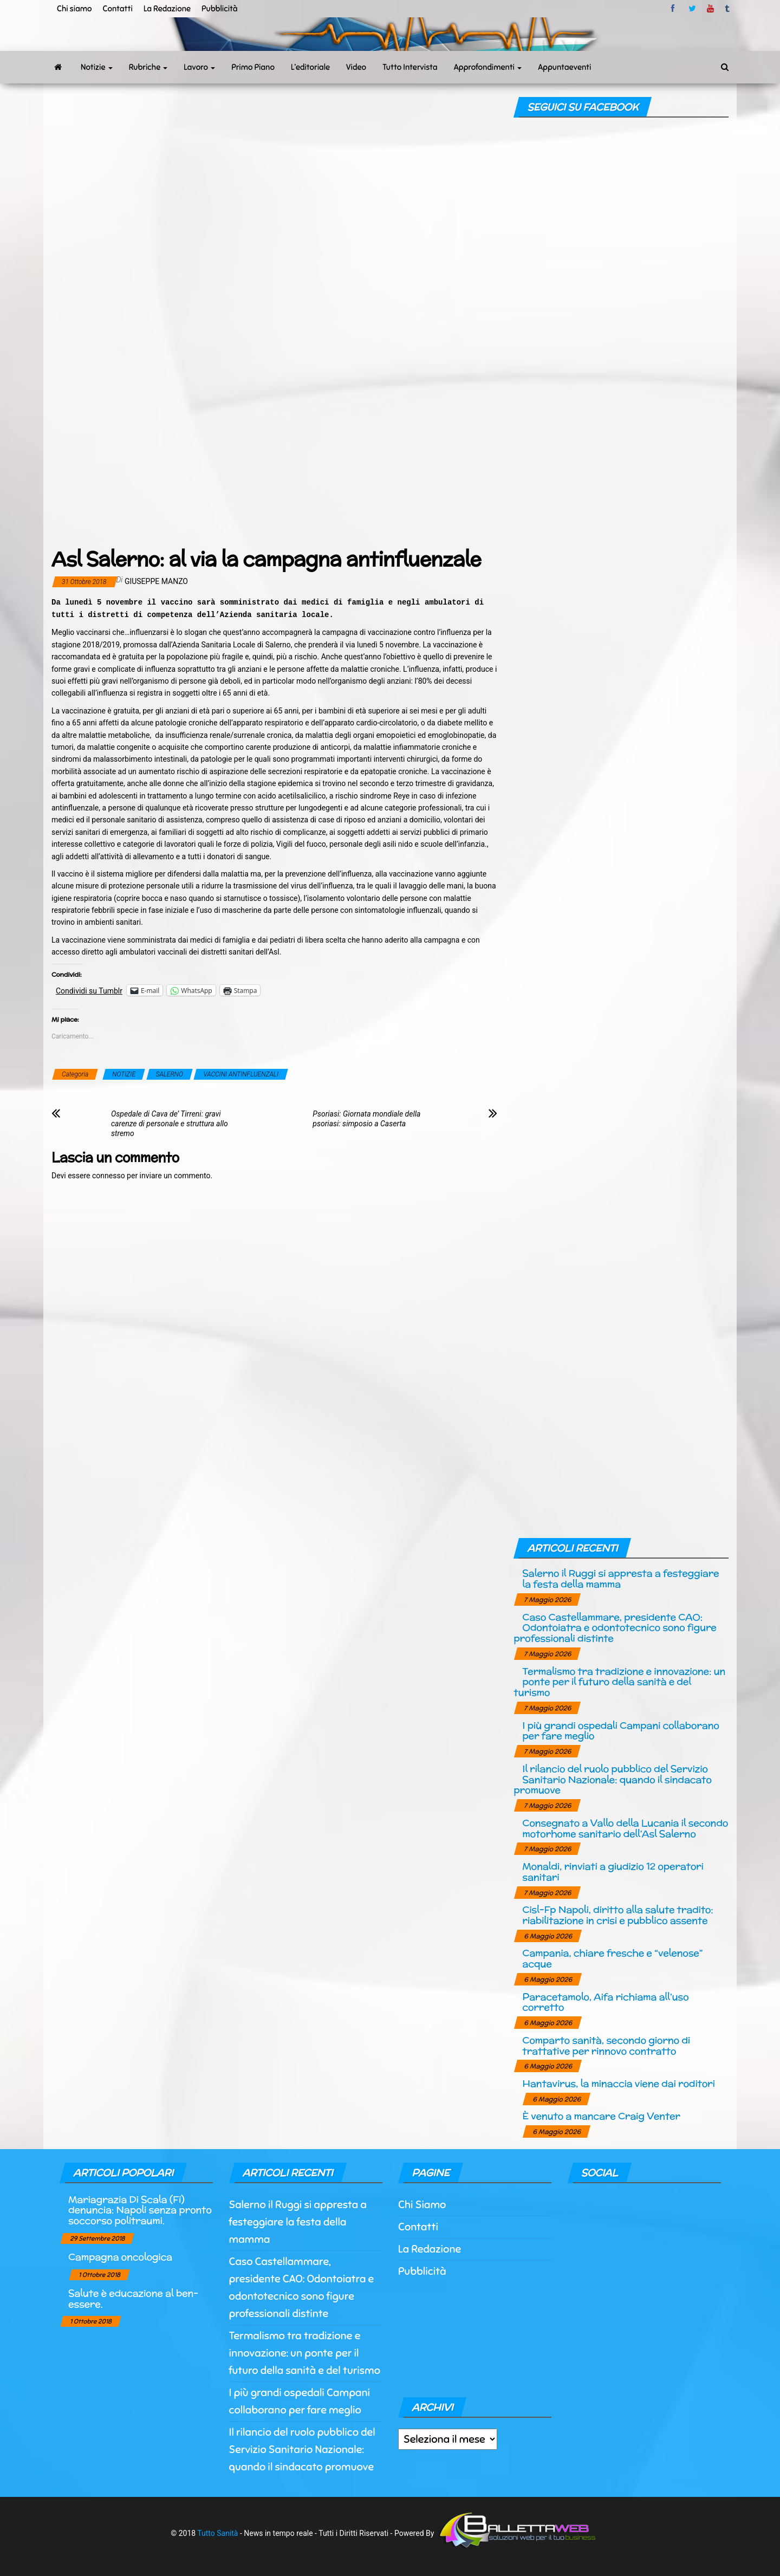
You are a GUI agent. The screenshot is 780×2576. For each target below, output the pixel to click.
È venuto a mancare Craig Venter (601, 2116)
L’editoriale (310, 67)
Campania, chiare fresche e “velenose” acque (612, 1958)
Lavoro (199, 67)
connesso (108, 1175)
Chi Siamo (422, 2204)
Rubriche (148, 67)
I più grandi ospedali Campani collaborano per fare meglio (620, 1730)
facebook (674, 8)
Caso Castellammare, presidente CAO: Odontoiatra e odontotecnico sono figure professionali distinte (615, 1627)
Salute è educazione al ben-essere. (133, 2298)
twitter (692, 8)
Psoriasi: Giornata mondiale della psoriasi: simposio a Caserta (366, 1118)
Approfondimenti (488, 67)
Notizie (97, 67)
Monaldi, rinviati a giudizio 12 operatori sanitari (612, 1871)
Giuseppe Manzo (156, 581)
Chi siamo (74, 9)
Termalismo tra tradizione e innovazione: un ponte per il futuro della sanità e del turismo (619, 1681)
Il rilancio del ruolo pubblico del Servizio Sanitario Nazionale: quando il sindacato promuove (612, 1779)
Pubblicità (220, 9)
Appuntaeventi (564, 67)
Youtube (710, 8)
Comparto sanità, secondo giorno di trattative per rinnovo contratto (606, 2045)
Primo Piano (253, 67)
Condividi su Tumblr (89, 991)
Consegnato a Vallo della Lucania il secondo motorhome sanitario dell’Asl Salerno (625, 1828)
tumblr (728, 8)
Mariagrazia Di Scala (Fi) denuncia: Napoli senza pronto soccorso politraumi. (140, 2210)
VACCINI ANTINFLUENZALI (240, 1074)
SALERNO (169, 1074)
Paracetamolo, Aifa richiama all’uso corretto (605, 2002)
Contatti (117, 9)
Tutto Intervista (410, 67)
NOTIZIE (123, 1074)
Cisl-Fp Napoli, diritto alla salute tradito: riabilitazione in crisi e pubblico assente (617, 1915)
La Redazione (167, 9)
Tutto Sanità (217, 2532)
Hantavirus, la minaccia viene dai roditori (618, 2083)
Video (356, 67)
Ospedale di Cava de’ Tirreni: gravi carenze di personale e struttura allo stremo (169, 1123)
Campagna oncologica (120, 2256)
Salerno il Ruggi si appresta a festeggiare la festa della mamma (620, 1578)
